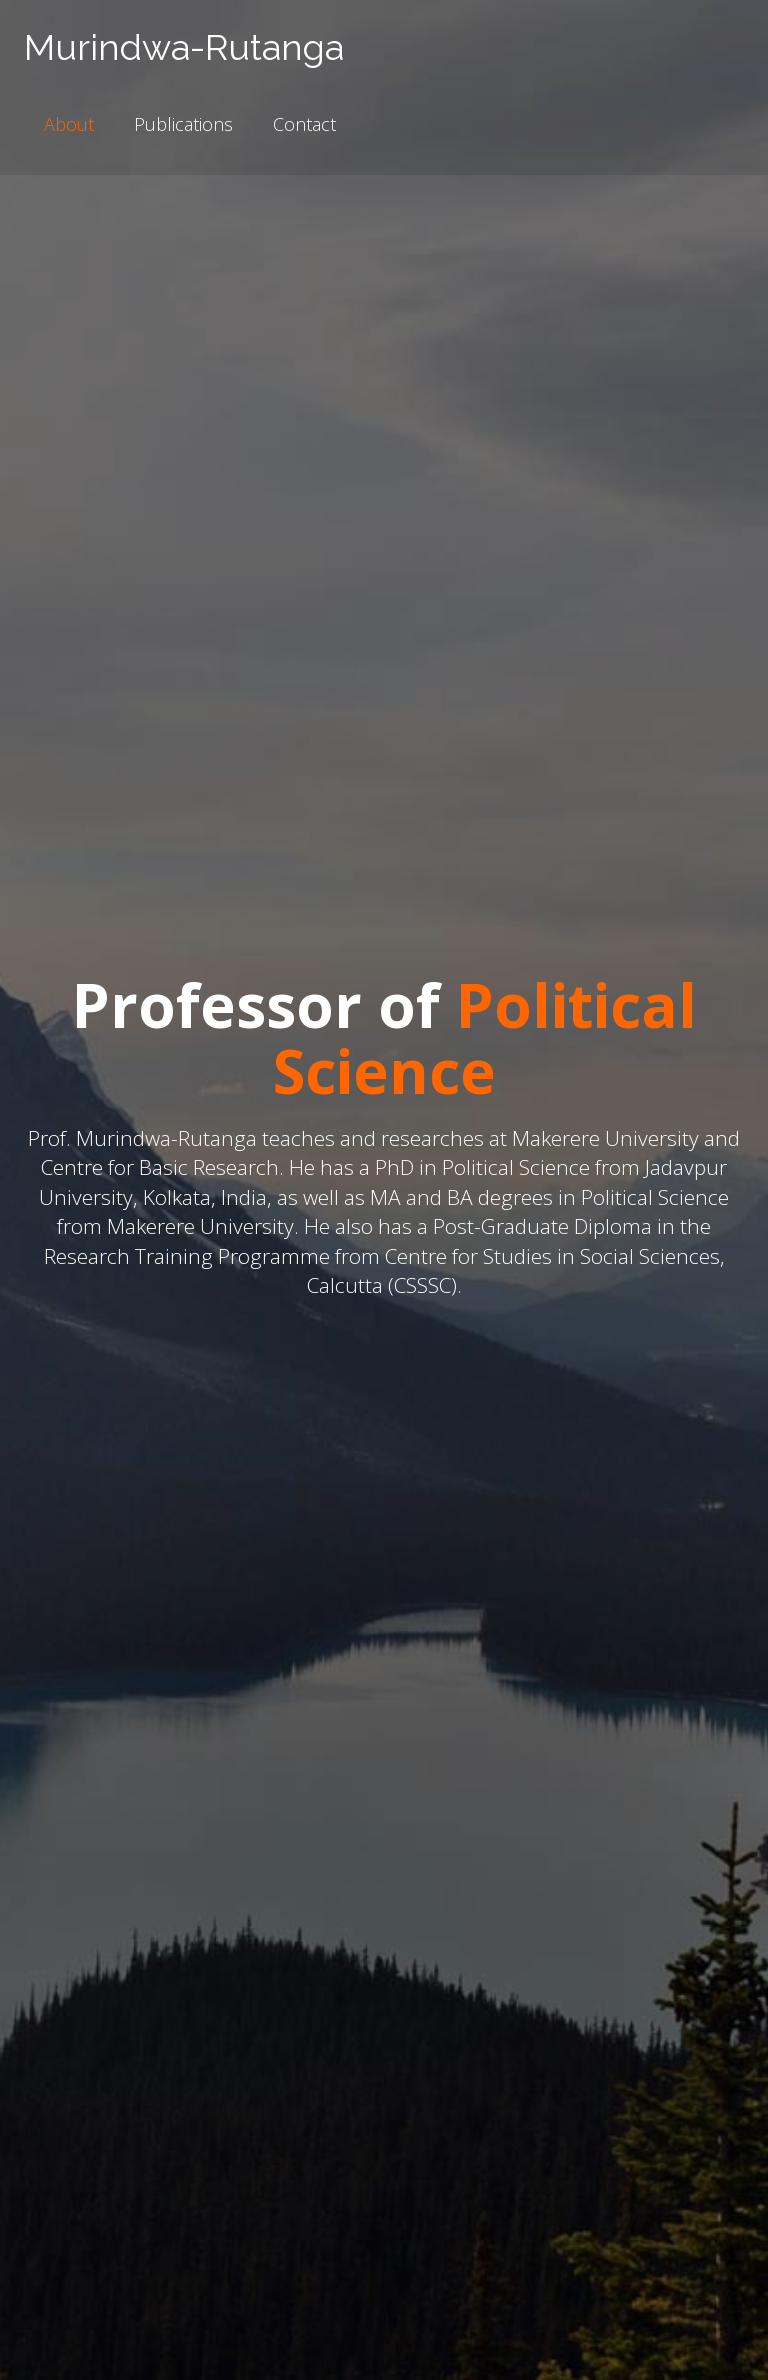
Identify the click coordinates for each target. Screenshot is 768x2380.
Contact (304, 124)
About (69, 124)
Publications (183, 124)
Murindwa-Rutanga (184, 47)
